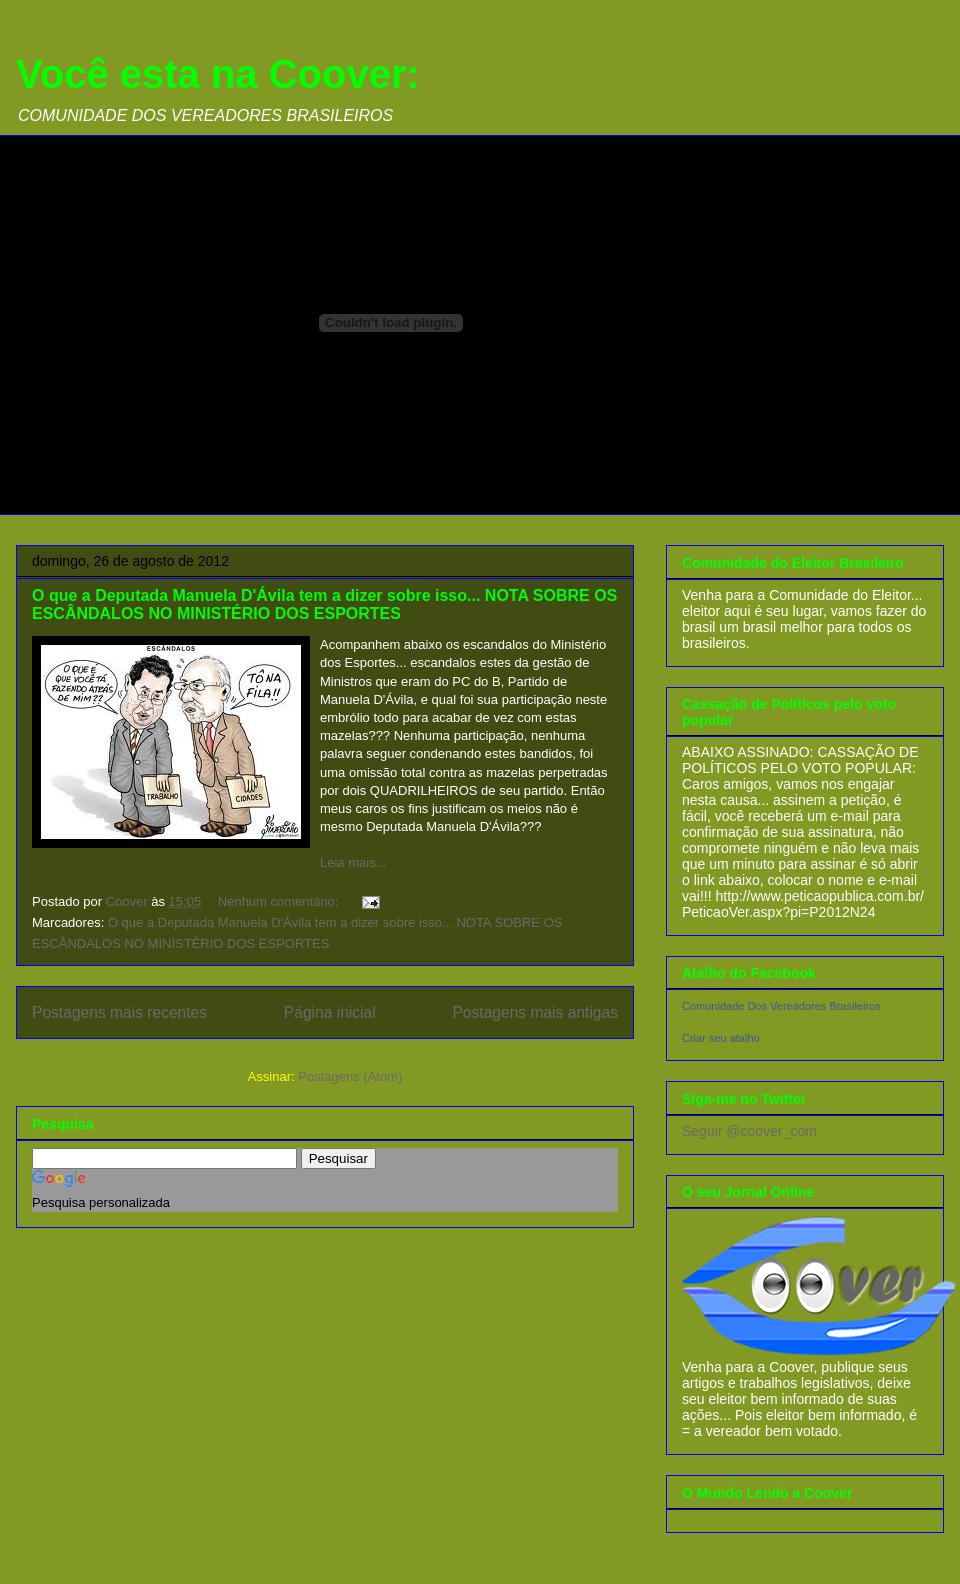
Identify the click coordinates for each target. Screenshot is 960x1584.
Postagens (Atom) (350, 1076)
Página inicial (330, 1012)
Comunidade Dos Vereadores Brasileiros (781, 1006)
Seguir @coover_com (749, 1131)
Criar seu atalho (721, 1038)
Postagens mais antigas (535, 1012)
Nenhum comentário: (280, 901)
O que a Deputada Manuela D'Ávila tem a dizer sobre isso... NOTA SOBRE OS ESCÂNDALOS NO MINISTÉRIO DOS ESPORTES (324, 604)
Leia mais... (353, 862)
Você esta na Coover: (218, 74)
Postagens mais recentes (119, 1012)
